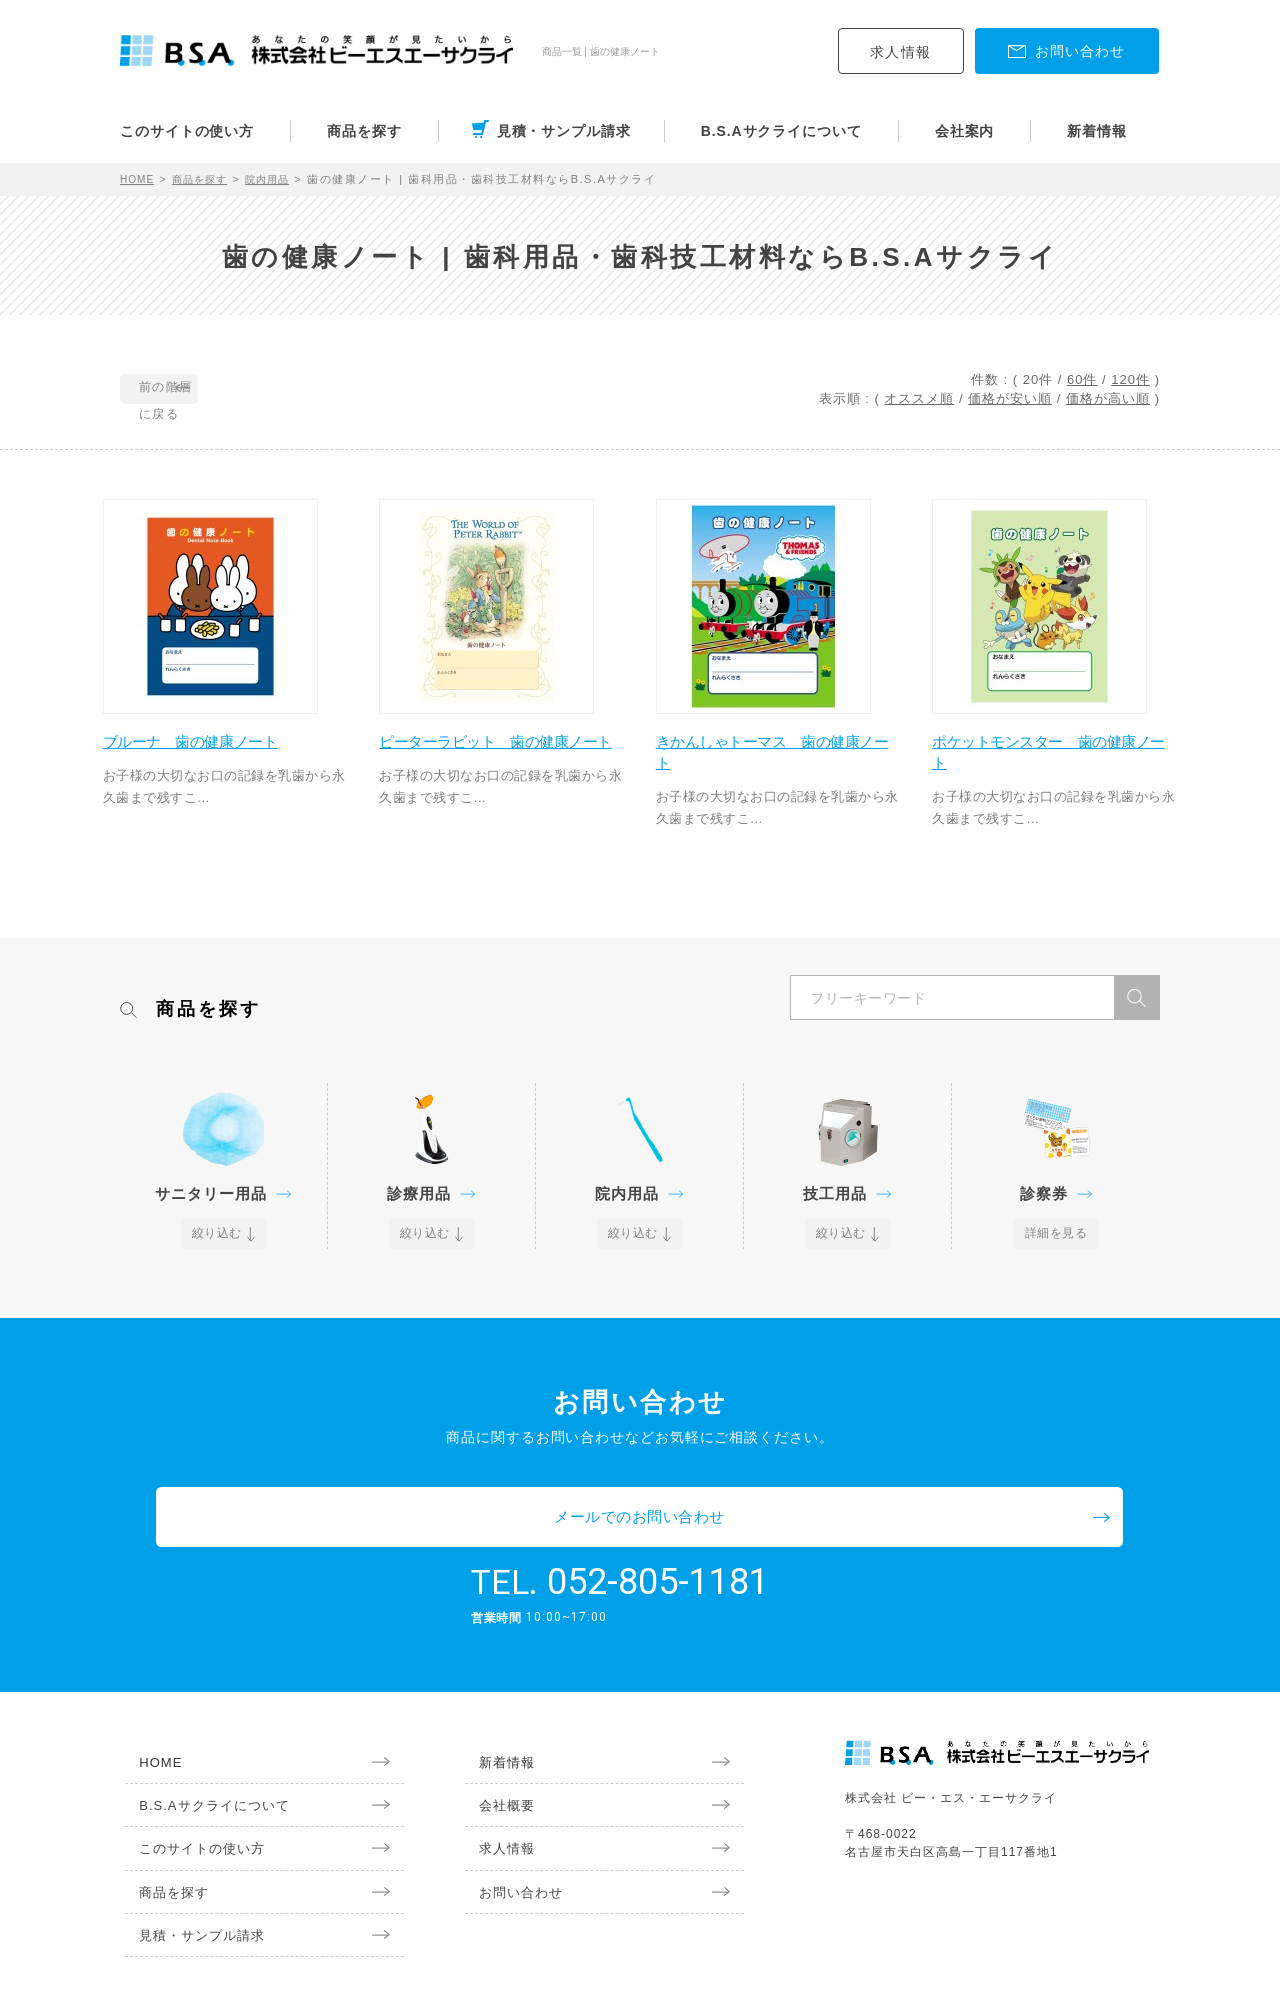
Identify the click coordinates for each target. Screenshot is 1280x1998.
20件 (1038, 379)
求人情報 (901, 52)
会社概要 (495, 1757)
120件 (1130, 379)
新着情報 (1097, 131)
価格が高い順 (1108, 398)
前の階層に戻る (211, 390)
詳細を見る (1056, 1244)
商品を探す (364, 131)
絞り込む (218, 1244)
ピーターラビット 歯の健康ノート (499, 760)
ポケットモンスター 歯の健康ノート (1052, 760)
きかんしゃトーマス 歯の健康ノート (775, 760)
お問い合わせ (510, 1848)
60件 (1082, 379)
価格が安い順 (1010, 398)
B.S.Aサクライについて (781, 131)
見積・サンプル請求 (564, 131)
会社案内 (965, 131)
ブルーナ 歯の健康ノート (214, 749)
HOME (139, 179)
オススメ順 (919, 398)
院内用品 (282, 179)
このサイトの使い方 (187, 131)
